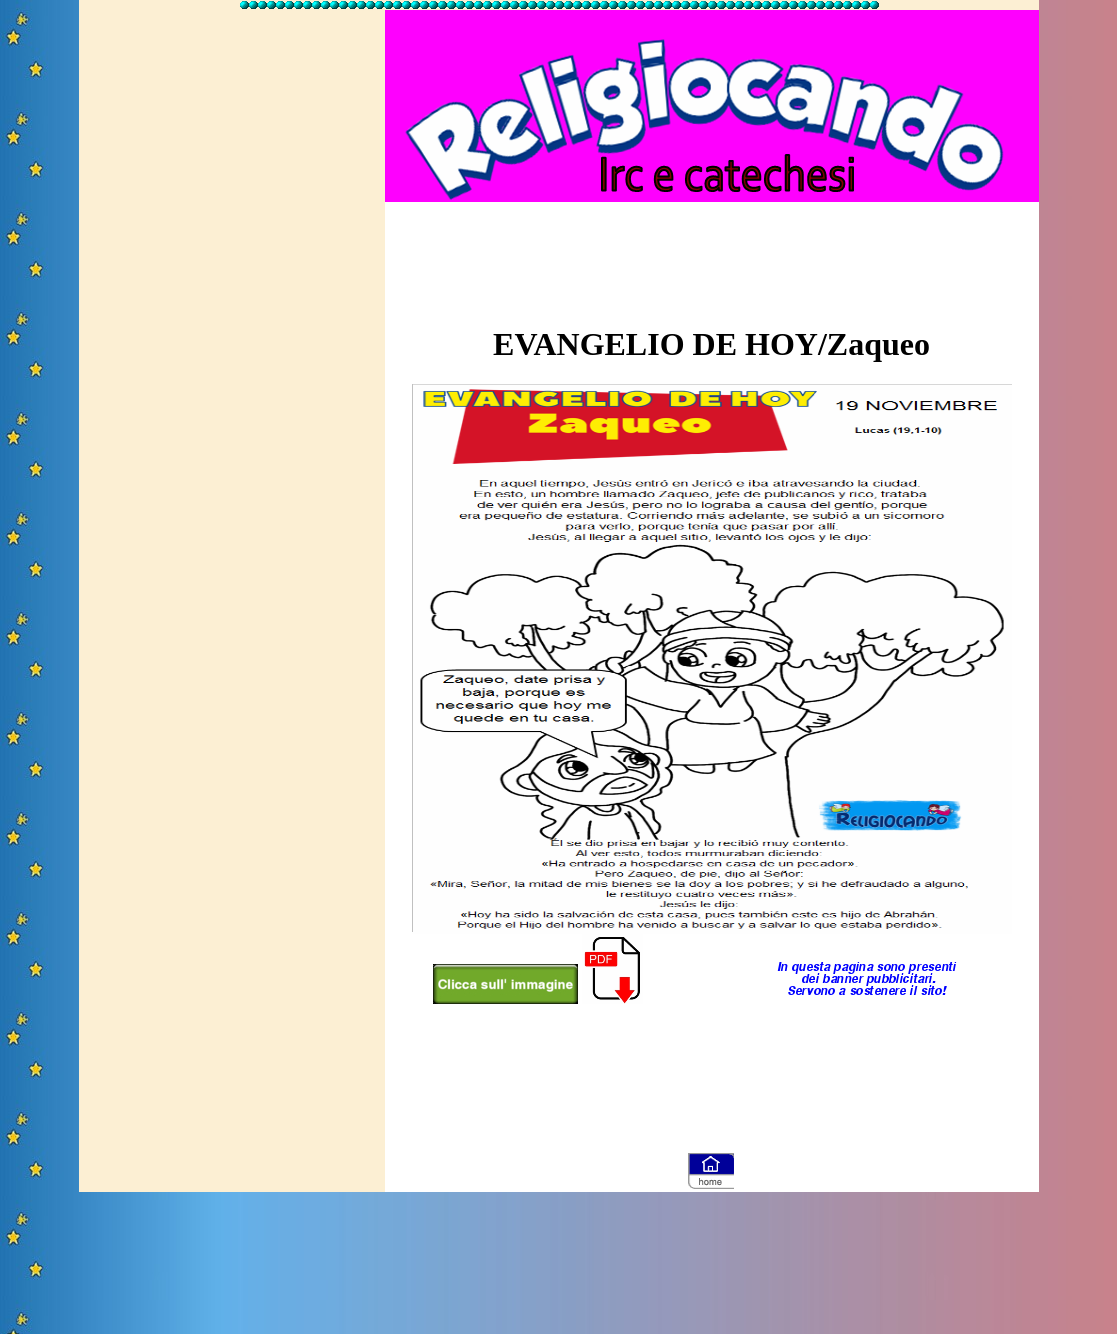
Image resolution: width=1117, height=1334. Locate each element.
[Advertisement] (232, 313)
